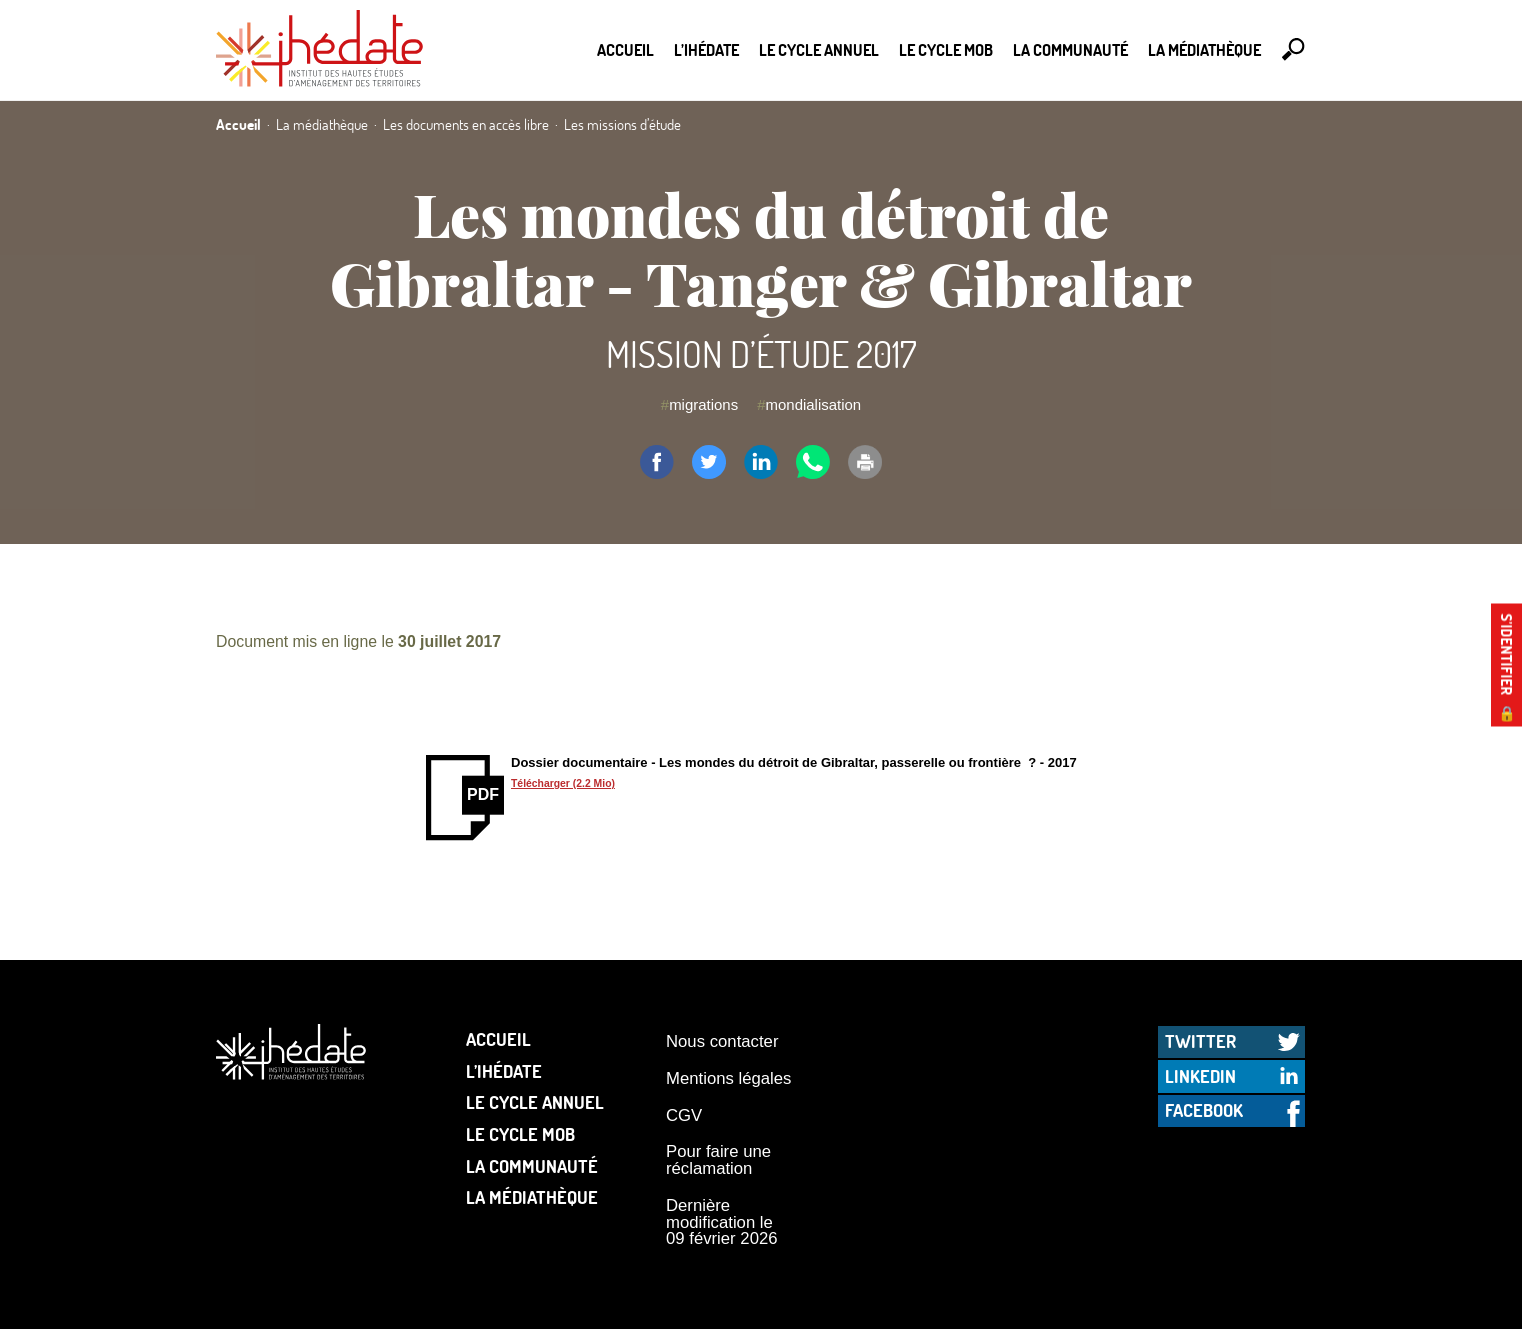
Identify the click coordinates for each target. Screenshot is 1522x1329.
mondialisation (814, 404)
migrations (703, 404)
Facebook (1204, 1110)
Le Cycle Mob (946, 49)
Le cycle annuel (819, 49)
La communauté (1070, 49)
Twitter (1200, 1041)
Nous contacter (722, 1041)
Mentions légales (728, 1078)
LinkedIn (1200, 1076)
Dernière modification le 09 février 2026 (722, 1222)
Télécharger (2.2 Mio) (563, 783)
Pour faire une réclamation (718, 1160)
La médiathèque (1204, 49)
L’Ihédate (706, 49)
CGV (684, 1115)
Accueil (625, 49)
